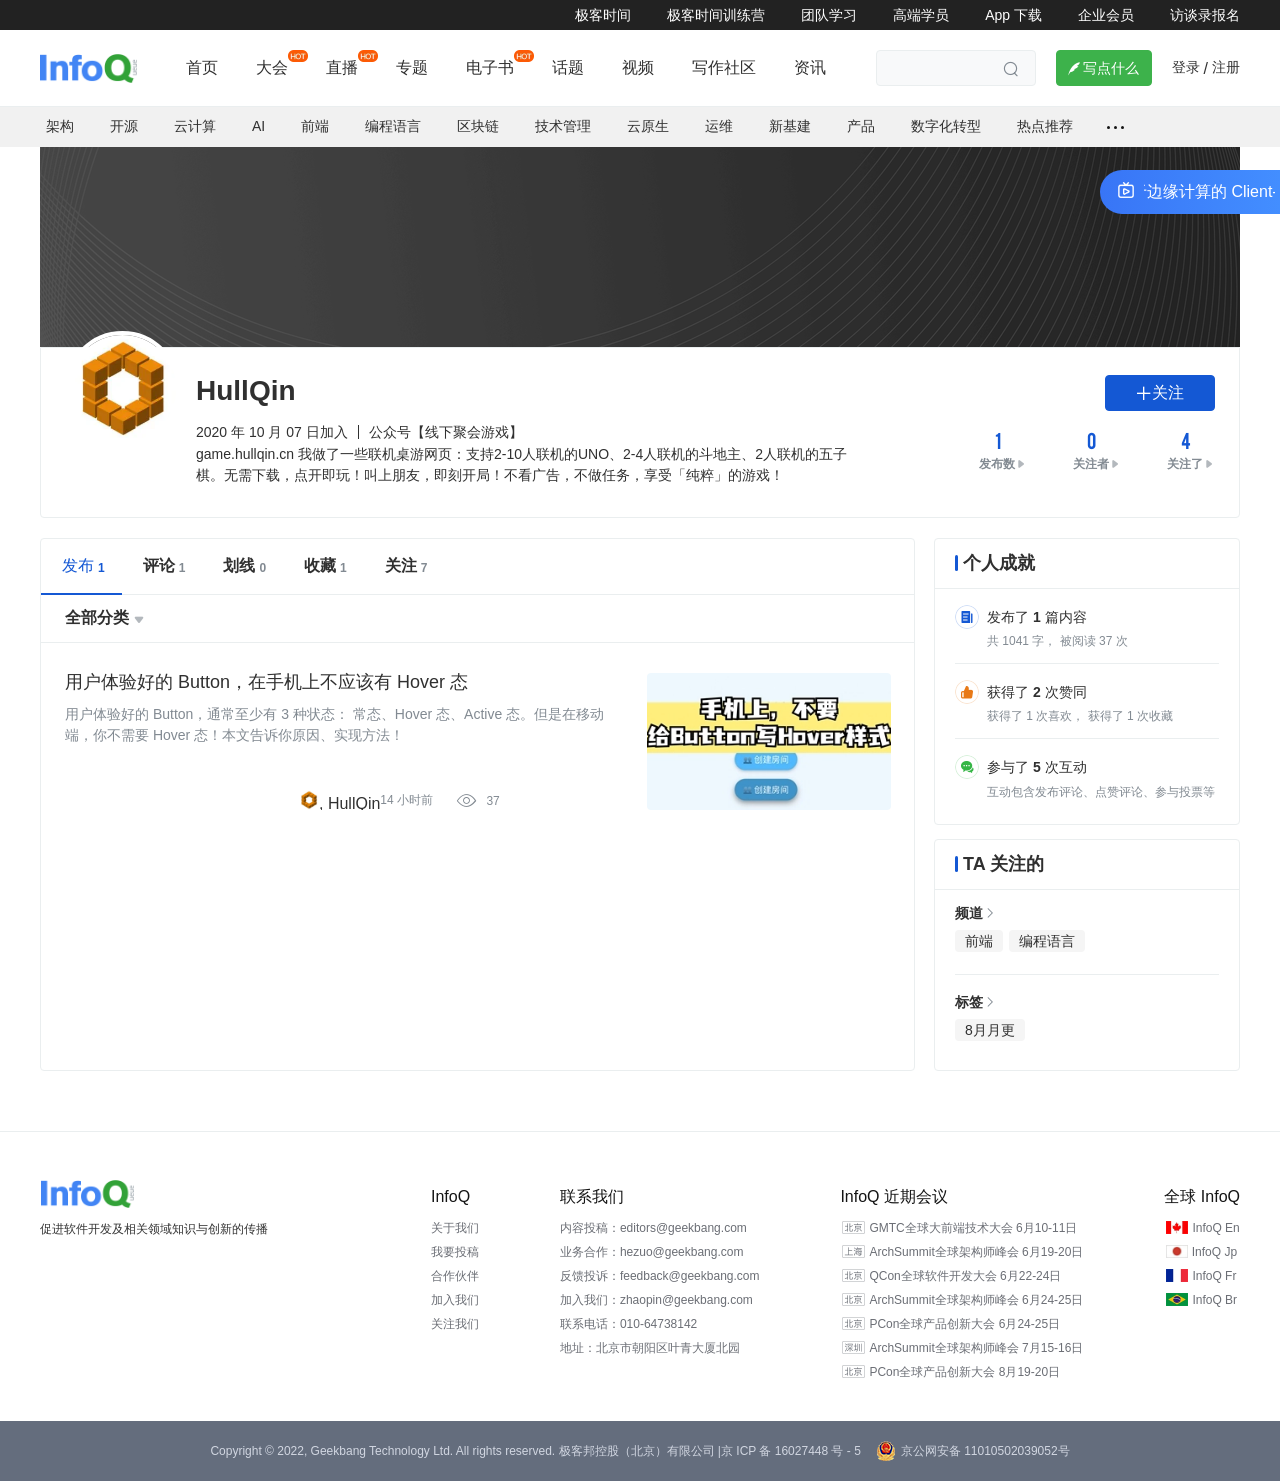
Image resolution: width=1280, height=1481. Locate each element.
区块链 (478, 126)
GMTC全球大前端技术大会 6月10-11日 (973, 1228)
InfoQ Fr (1214, 1276)
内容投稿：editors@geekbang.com (653, 1228)
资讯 (810, 67)
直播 (342, 67)
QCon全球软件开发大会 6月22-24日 (965, 1276)
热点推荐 (1045, 126)
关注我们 (455, 1324)
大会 (272, 67)
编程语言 (393, 126)
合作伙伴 (455, 1276)
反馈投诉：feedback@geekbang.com (660, 1276)
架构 (60, 126)
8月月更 (990, 1030)
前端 (315, 126)
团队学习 (829, 15)
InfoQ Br (1214, 1300)
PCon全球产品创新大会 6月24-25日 (964, 1324)
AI (258, 126)
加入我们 (455, 1300)
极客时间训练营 (716, 15)
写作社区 (724, 67)
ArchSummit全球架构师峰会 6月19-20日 (976, 1252)
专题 (412, 67)
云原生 (648, 126)
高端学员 (921, 15)
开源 (124, 126)
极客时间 (603, 15)
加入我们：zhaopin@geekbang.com (656, 1300)
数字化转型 (946, 126)
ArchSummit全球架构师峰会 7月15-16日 (976, 1348)
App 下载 (1013, 15)
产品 (861, 126)
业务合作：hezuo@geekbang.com (652, 1252)
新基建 (790, 126)
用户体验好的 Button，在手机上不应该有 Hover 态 (266, 682)
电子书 (490, 67)
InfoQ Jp (1214, 1252)
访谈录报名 (1205, 15)
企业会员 (1106, 15)
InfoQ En (1215, 1228)
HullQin (354, 803)
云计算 (195, 126)
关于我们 (455, 1228)
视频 (638, 67)
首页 (202, 67)
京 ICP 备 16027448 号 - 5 (791, 1451)
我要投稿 (455, 1252)
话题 (568, 67)
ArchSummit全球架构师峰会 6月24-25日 (976, 1300)
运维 (719, 126)
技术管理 (563, 126)
